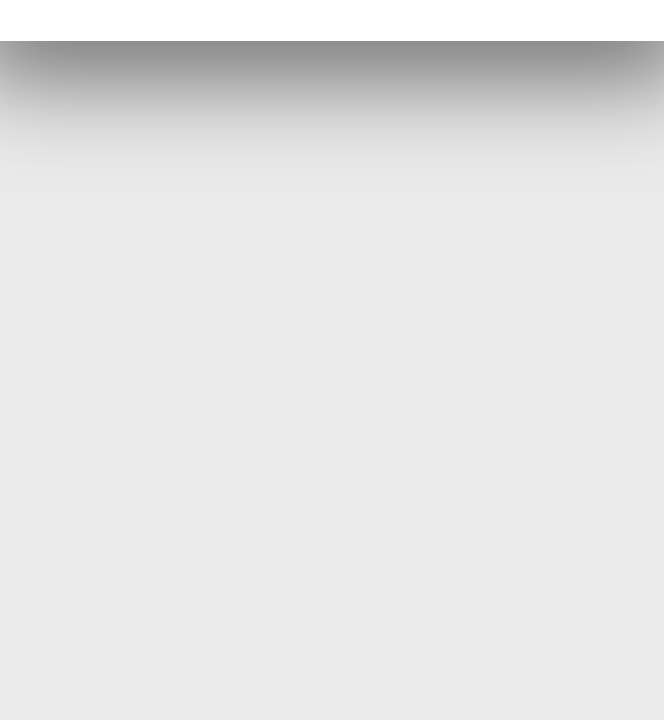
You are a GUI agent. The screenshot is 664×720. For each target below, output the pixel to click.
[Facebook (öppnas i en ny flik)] (332, 21)
